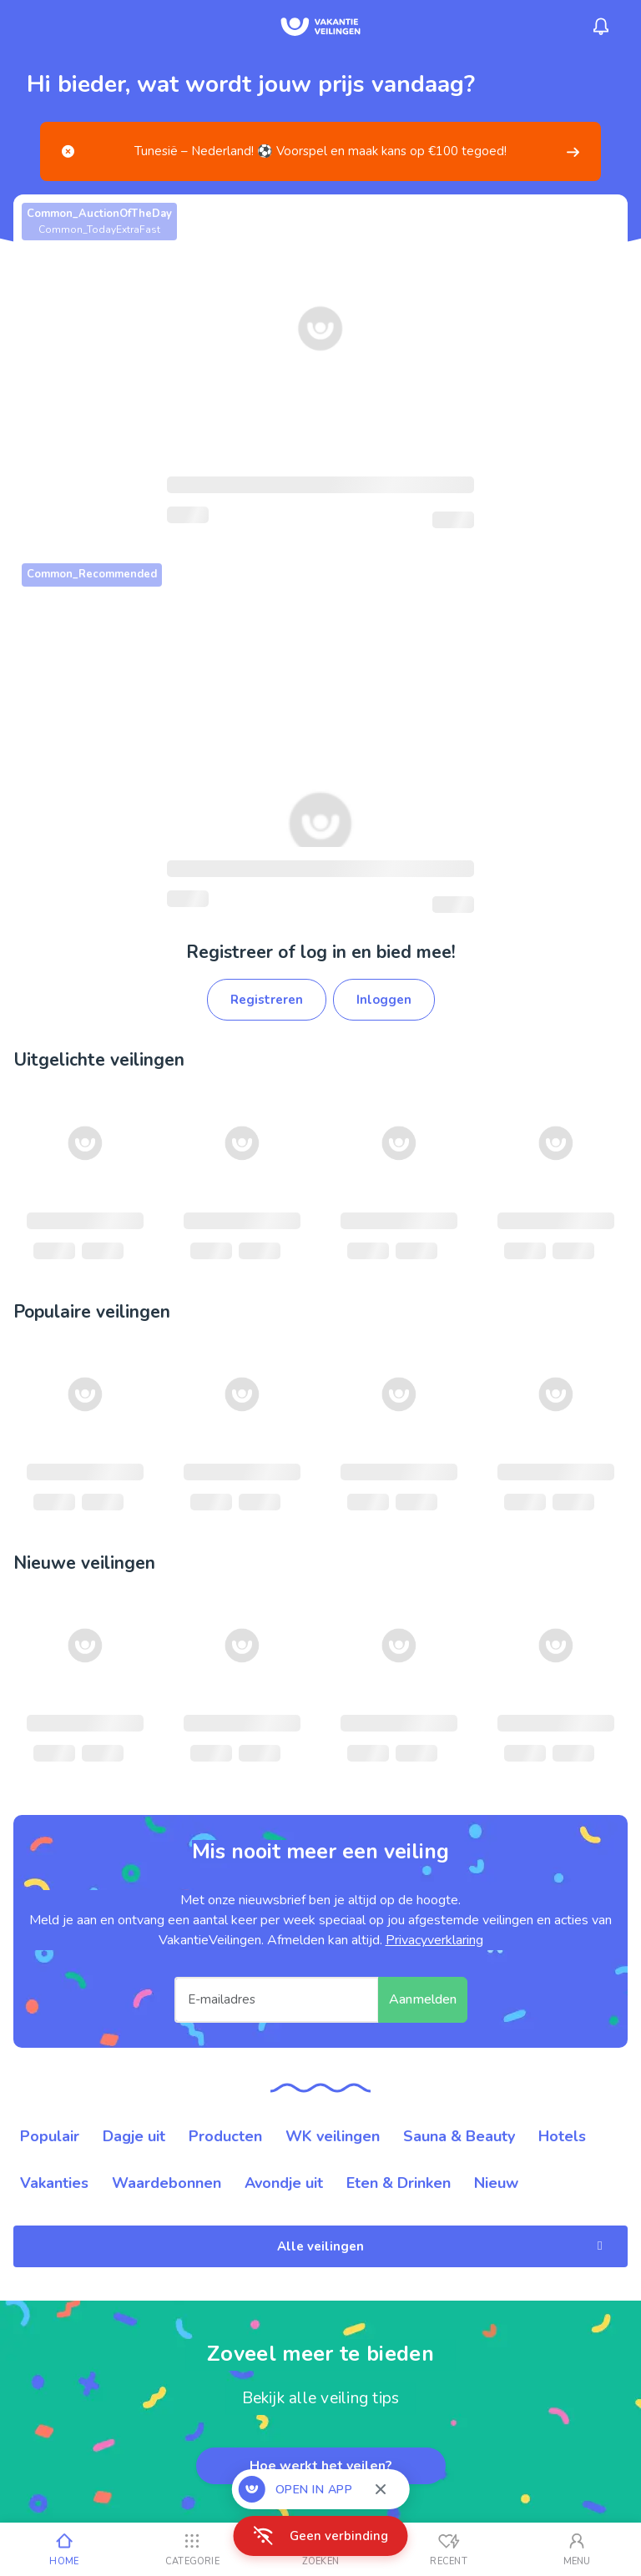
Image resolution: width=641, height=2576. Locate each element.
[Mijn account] (576, 2549)
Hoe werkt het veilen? (321, 2466)
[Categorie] (193, 2549)
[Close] (68, 151)
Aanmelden (423, 1999)
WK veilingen (332, 2136)
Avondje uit (284, 2183)
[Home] (64, 2549)
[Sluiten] (381, 2489)
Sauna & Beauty (459, 2136)
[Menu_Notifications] (601, 26)
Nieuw (496, 2183)
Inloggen (383, 999)
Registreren (266, 999)
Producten (225, 2136)
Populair (49, 2136)
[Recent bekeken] (449, 2549)
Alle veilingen (442, 2246)
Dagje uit (134, 2136)
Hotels (562, 2136)
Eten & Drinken (398, 2183)
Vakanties (54, 2183)
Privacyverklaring (434, 1940)
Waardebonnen (166, 2183)
